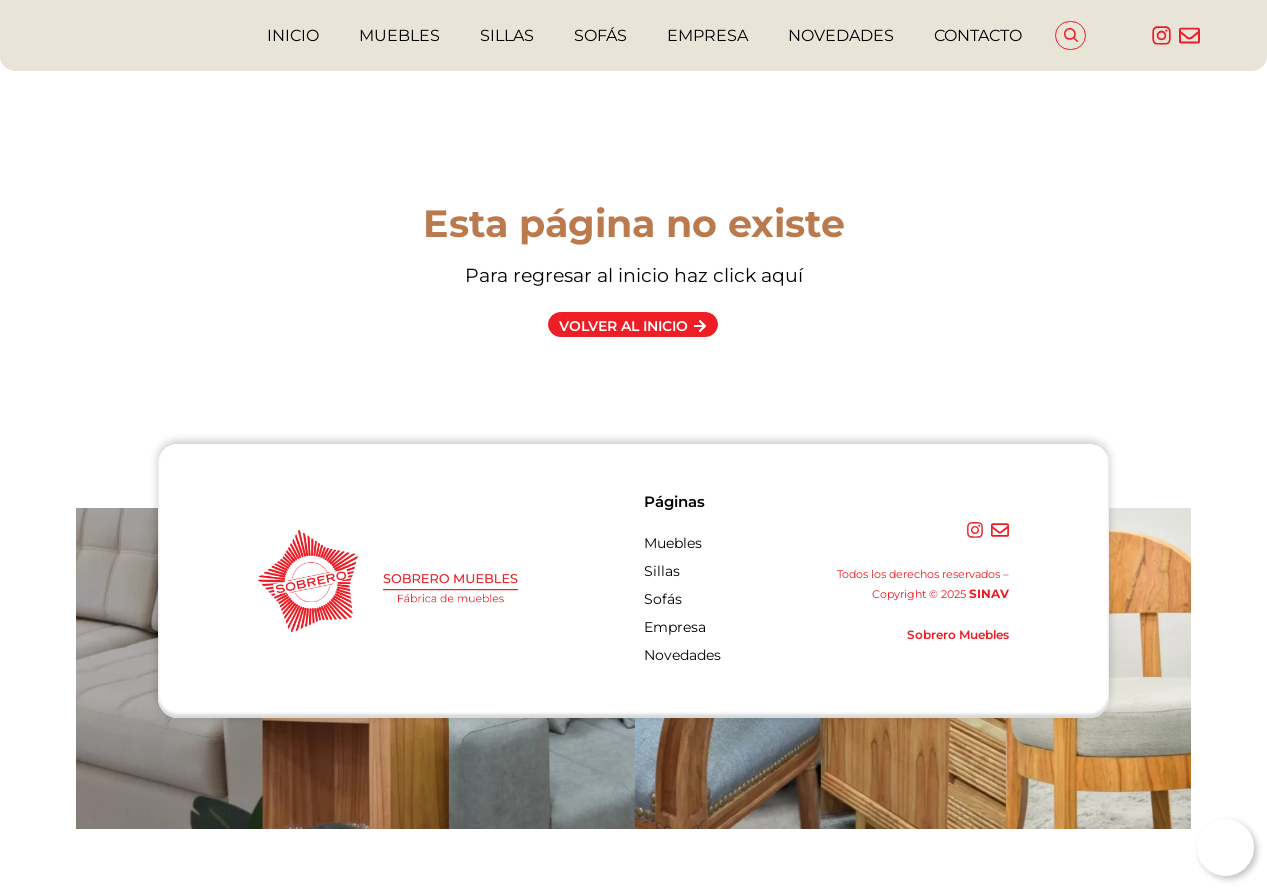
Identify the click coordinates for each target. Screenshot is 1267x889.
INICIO (293, 35)
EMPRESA (707, 35)
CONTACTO (978, 35)
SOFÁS (600, 35)
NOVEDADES (841, 35)
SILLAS (507, 35)
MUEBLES (399, 35)
